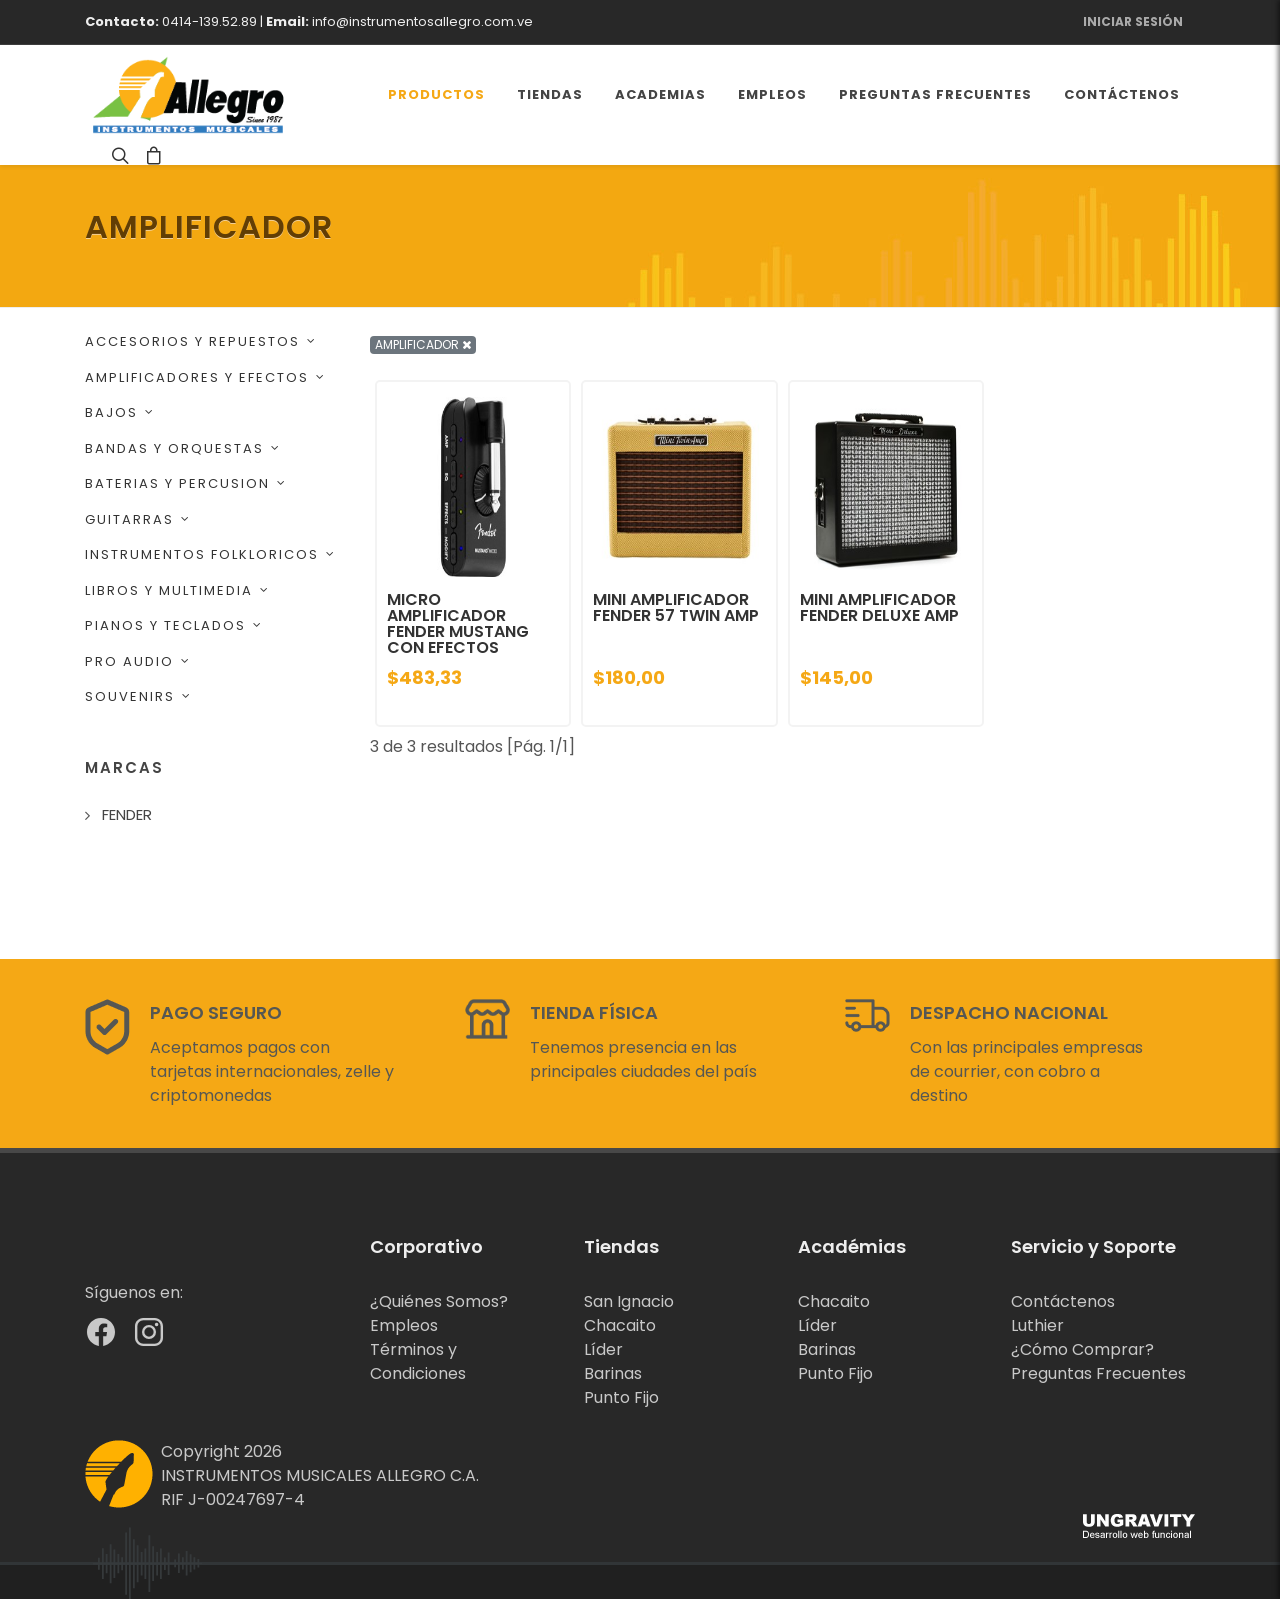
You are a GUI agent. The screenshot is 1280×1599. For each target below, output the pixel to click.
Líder (603, 1349)
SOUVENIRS (138, 696)
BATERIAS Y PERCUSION (186, 483)
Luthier (1037, 1325)
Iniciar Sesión (1133, 21)
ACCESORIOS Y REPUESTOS (201, 341)
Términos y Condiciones (418, 1361)
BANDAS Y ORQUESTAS (183, 448)
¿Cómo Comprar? (1082, 1349)
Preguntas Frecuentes (1098, 1373)
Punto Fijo (621, 1397)
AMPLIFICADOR (423, 344)
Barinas (613, 1373)
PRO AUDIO (138, 661)
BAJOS (120, 412)
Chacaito (620, 1325)
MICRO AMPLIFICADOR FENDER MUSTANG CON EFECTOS (458, 623)
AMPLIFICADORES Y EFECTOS (205, 377)
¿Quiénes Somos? (439, 1301)
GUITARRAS (138, 519)
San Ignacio (629, 1301)
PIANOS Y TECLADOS (174, 625)
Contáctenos (1063, 1301)
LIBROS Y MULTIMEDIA (177, 590)
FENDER (127, 814)
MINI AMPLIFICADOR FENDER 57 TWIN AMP (676, 607)
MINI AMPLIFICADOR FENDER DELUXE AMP (879, 607)
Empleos (404, 1325)
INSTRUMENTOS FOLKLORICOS (210, 554)
